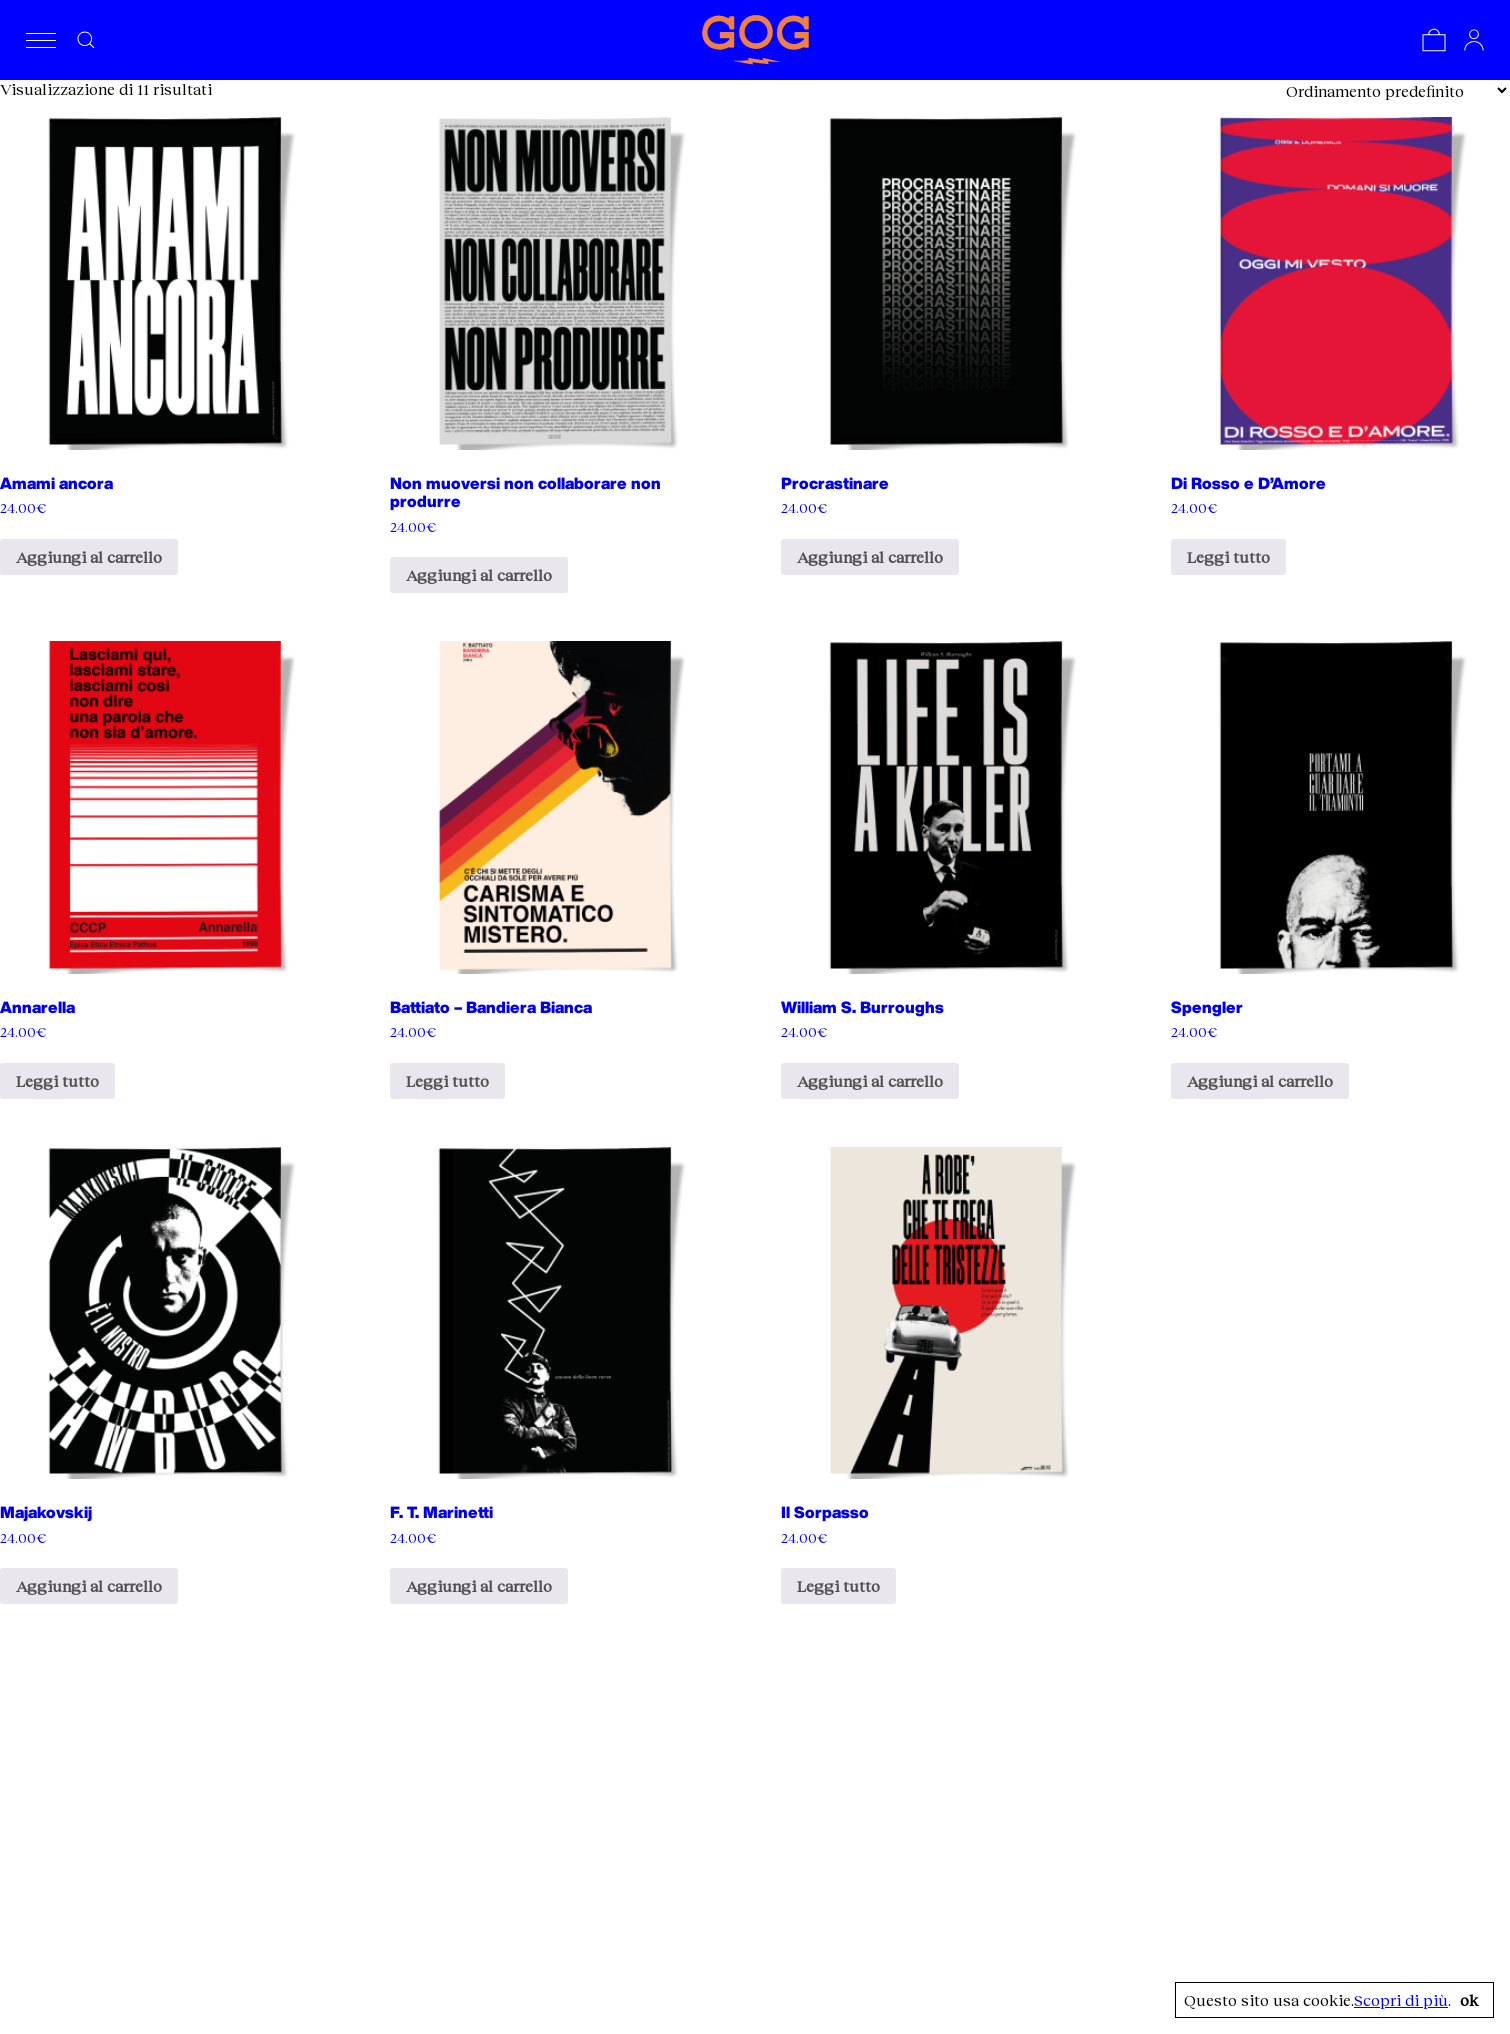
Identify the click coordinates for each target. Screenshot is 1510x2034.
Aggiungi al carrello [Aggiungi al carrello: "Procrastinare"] (870, 556)
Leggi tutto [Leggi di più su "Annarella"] (57, 1080)
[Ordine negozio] (1396, 90)
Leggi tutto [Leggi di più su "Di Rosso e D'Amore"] (1228, 556)
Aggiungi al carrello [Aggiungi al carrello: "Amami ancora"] (89, 556)
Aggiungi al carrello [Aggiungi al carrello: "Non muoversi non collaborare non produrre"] (479, 574)
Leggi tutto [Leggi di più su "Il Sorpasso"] (838, 1585)
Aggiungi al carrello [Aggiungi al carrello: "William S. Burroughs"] (870, 1080)
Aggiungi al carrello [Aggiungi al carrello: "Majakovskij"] (89, 1585)
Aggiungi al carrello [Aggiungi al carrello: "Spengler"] (1260, 1080)
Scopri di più (1401, 2000)
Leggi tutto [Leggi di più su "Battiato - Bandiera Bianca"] (447, 1080)
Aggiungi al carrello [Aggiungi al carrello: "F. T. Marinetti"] (479, 1585)
